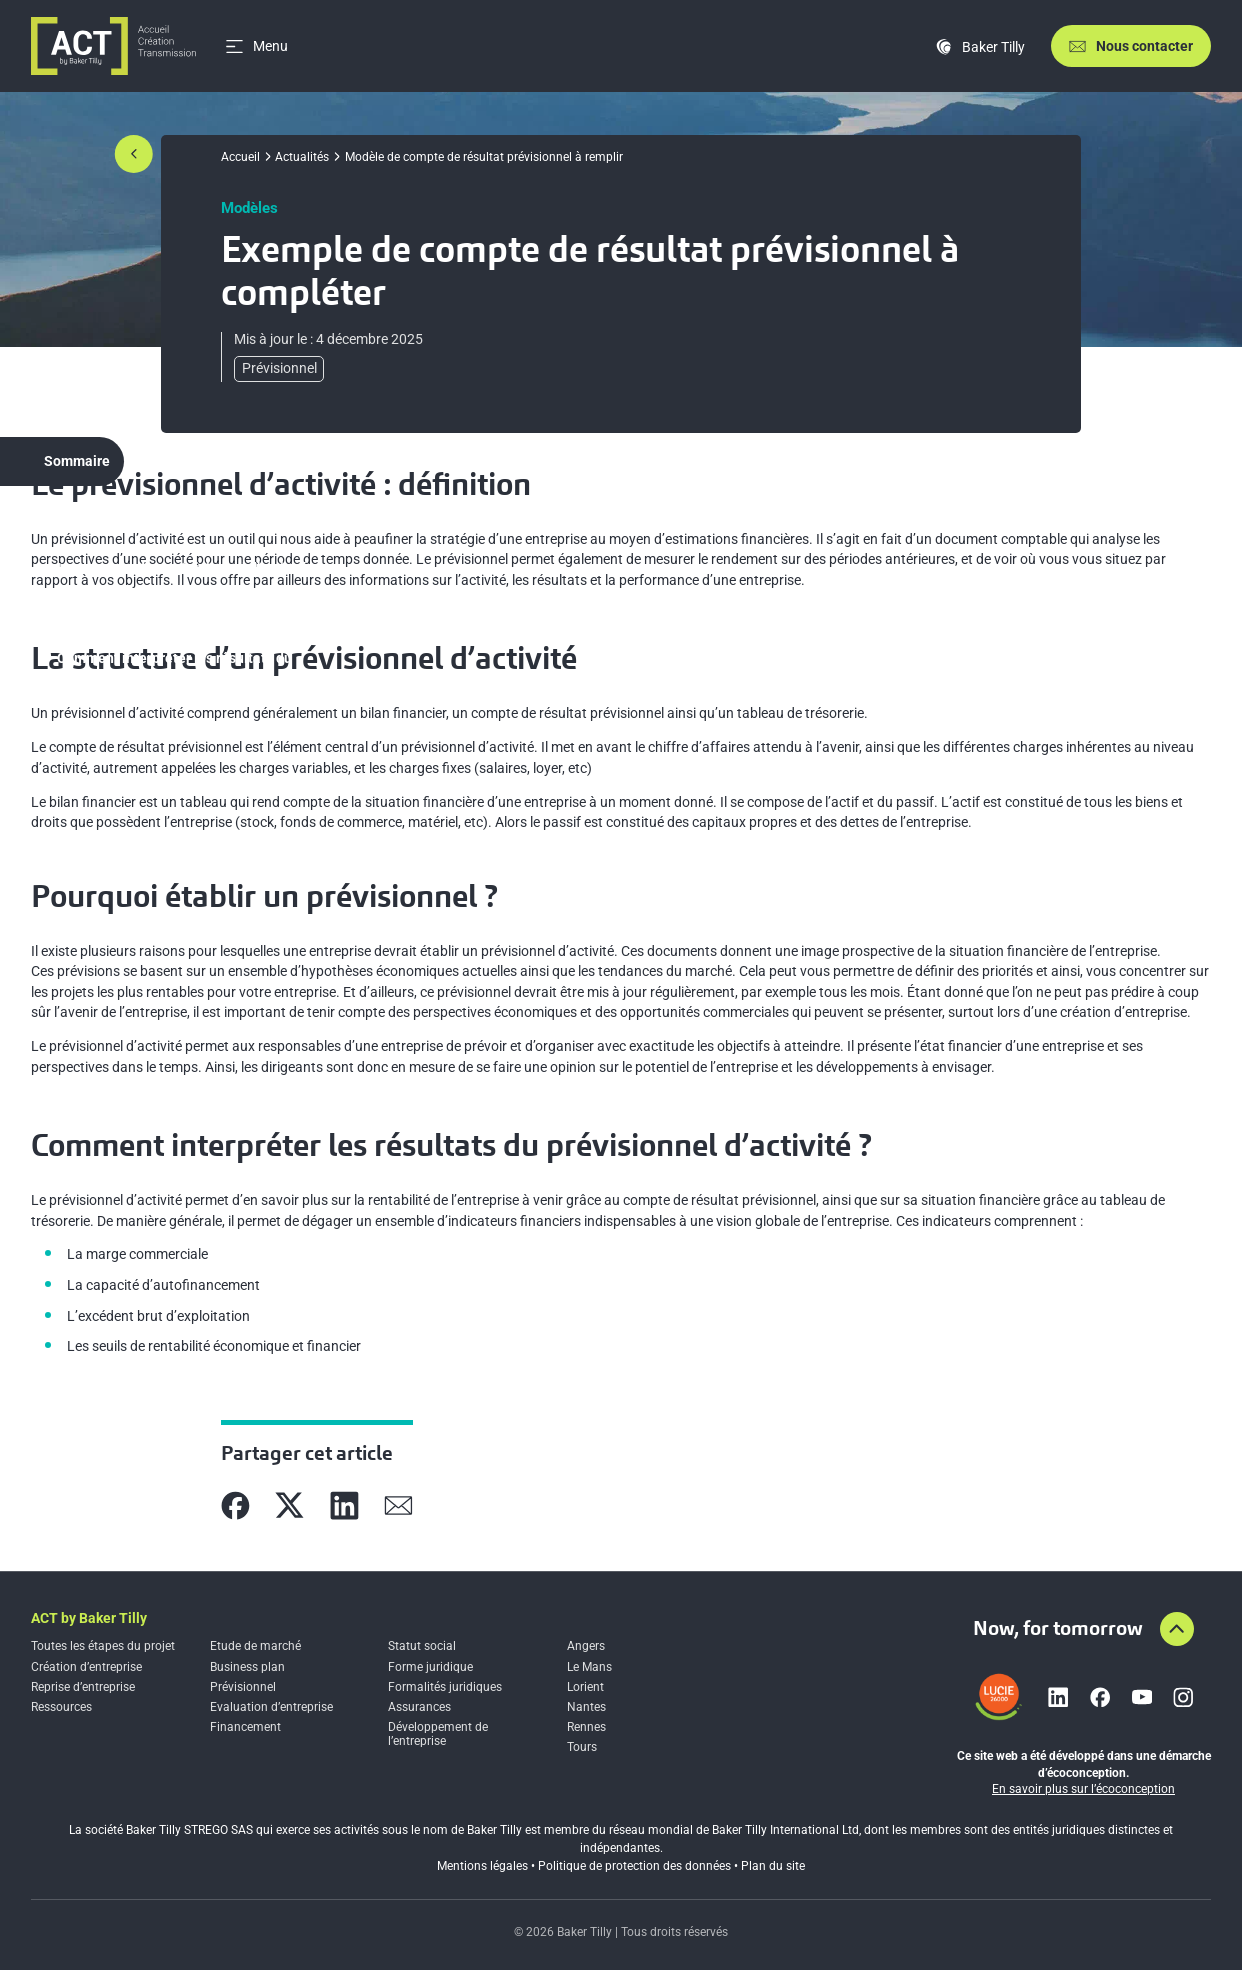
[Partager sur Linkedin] (344, 1505)
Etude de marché (255, 1646)
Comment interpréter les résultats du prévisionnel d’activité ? (174, 668)
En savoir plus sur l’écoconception (1083, 1789)
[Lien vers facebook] (1100, 1697)
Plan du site (773, 1866)
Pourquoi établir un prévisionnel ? (164, 613)
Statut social (422, 1646)
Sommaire (77, 461)
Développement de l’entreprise (438, 1734)
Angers (586, 1646)
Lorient (585, 1687)
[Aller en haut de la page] (1177, 1629)
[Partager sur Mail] (398, 1505)
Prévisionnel (243, 1687)
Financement (245, 1727)
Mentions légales (482, 1866)
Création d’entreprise (86, 1667)
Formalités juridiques (445, 1687)
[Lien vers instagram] (1183, 1697)
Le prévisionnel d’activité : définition (173, 523)
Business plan (247, 1667)
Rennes (586, 1727)
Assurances (419, 1707)
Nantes (586, 1707)
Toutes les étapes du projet (103, 1646)
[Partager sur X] (289, 1505)
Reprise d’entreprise (83, 1687)
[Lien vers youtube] (1142, 1697)
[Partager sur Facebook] (235, 1505)
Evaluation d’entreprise (271, 1707)
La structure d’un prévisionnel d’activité (182, 568)
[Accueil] (113, 46)
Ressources (61, 1707)
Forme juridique (430, 1667)
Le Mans (589, 1667)
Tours (582, 1747)
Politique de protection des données (634, 1866)
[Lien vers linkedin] (1058, 1697)
